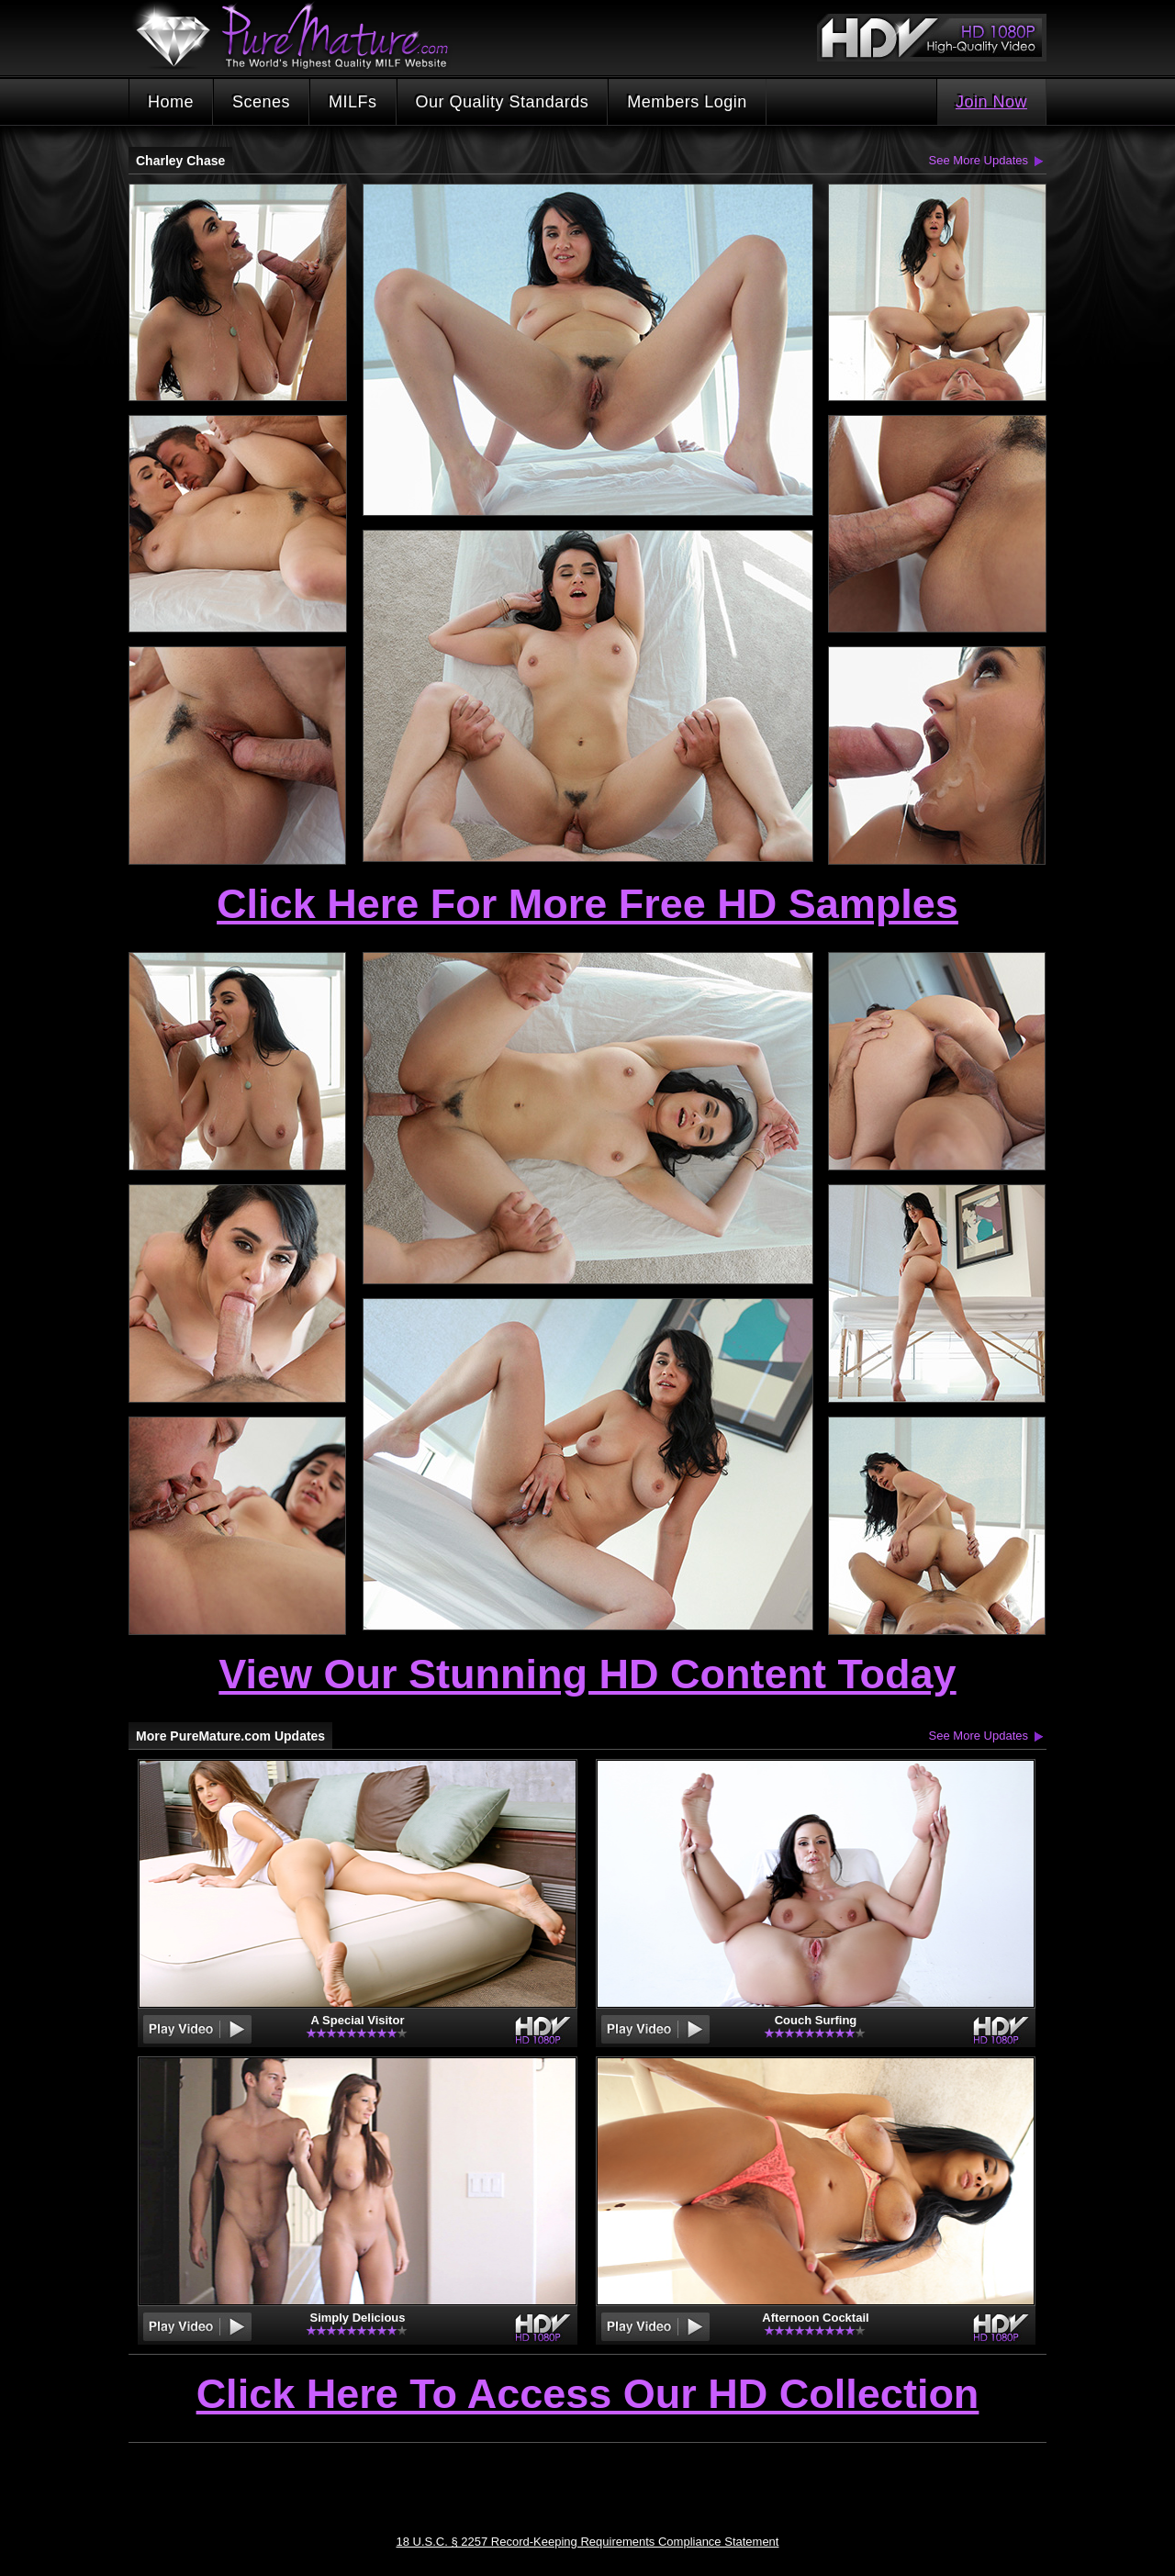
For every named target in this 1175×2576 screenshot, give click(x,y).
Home (171, 102)
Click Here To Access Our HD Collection (587, 2395)
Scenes (261, 102)
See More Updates (978, 160)
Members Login (687, 102)
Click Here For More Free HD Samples (587, 903)
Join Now (991, 102)
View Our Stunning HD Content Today (587, 1674)
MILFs (353, 102)
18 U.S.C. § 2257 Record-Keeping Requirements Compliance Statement (588, 2541)
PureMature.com (301, 36)
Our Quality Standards (502, 102)
